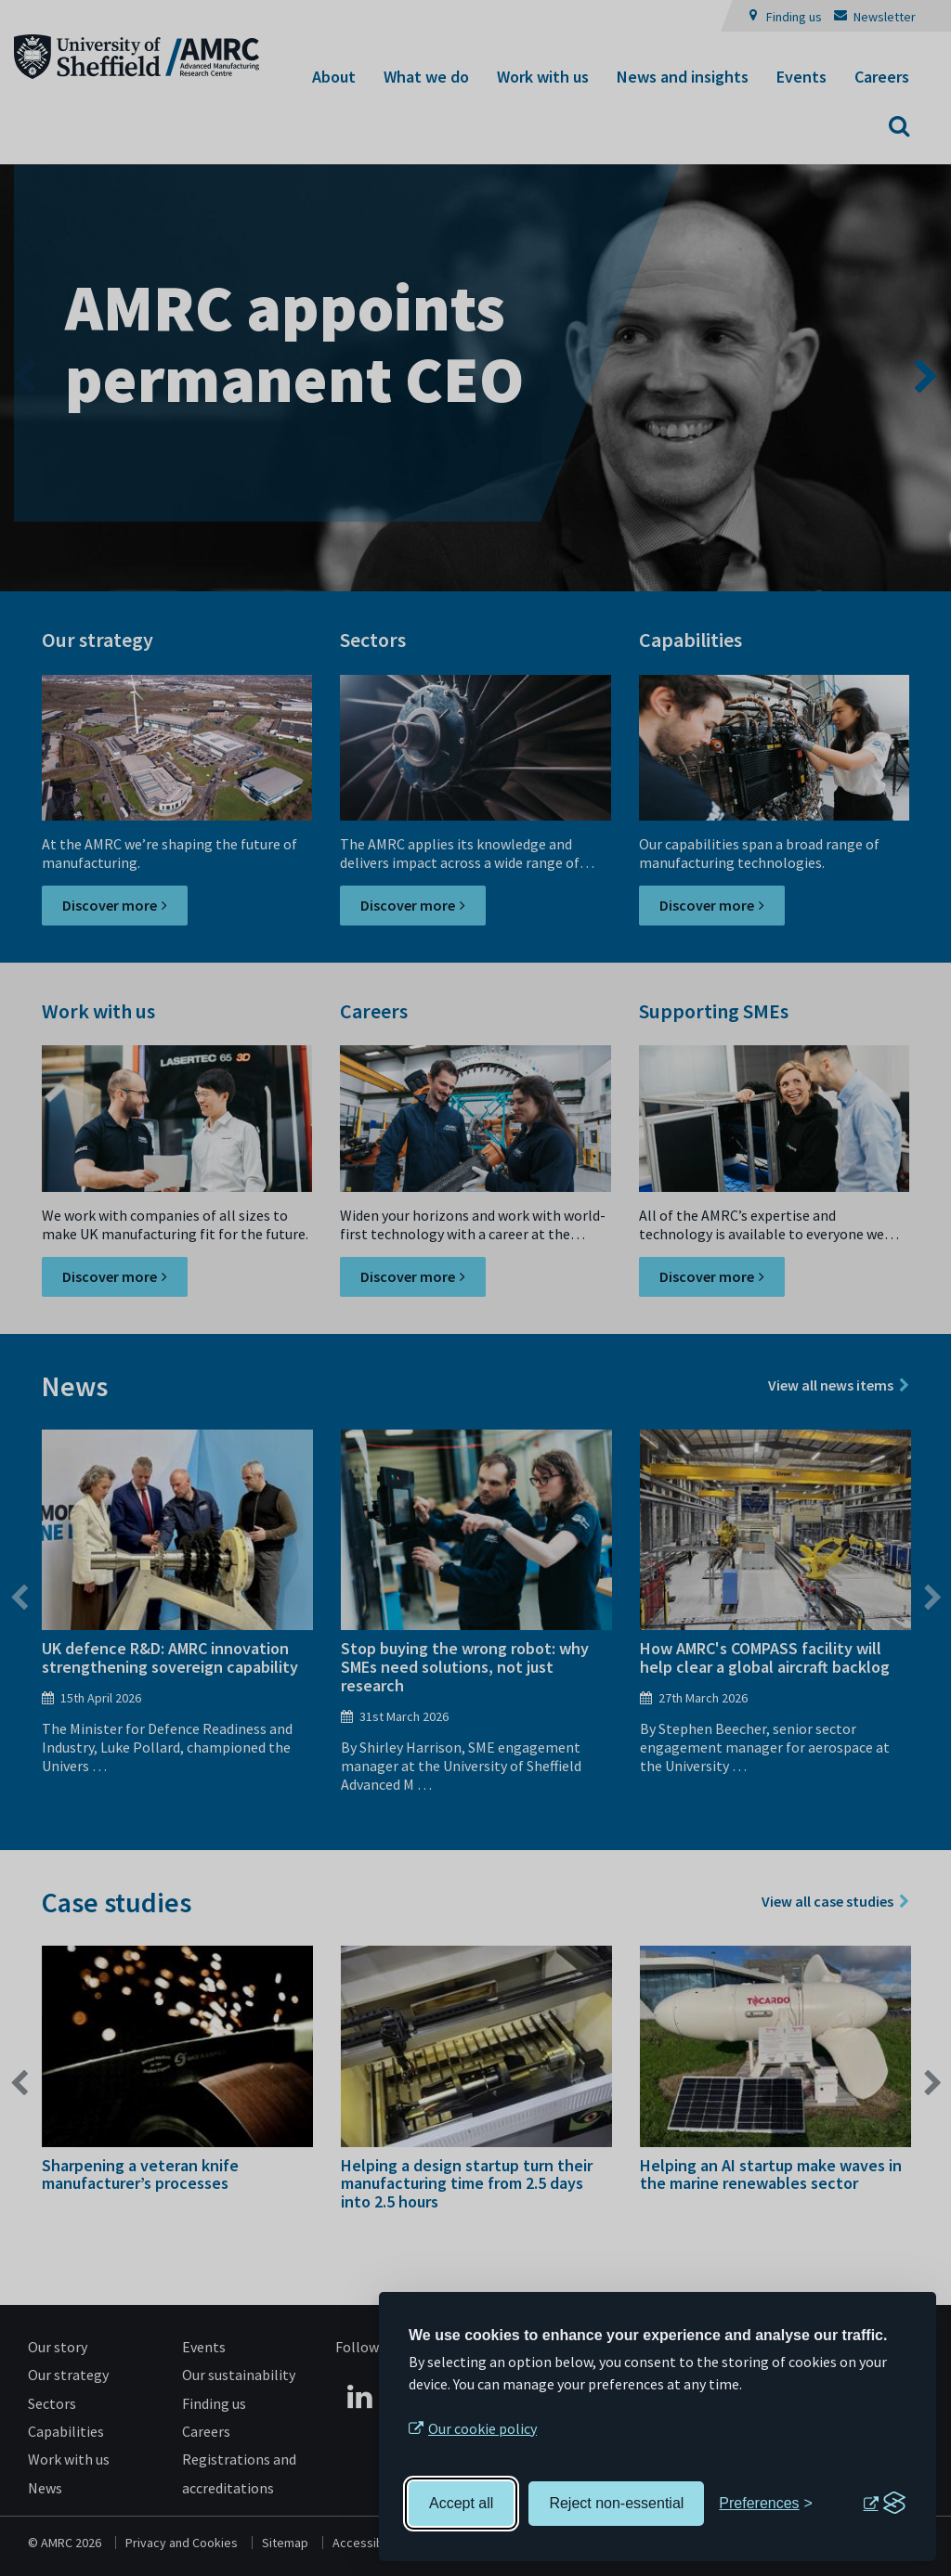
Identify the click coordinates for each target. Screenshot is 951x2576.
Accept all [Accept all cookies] (461, 2503)
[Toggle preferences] (766, 2503)
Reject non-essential (616, 2503)
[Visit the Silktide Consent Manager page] (884, 2503)
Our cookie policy (482, 2428)
